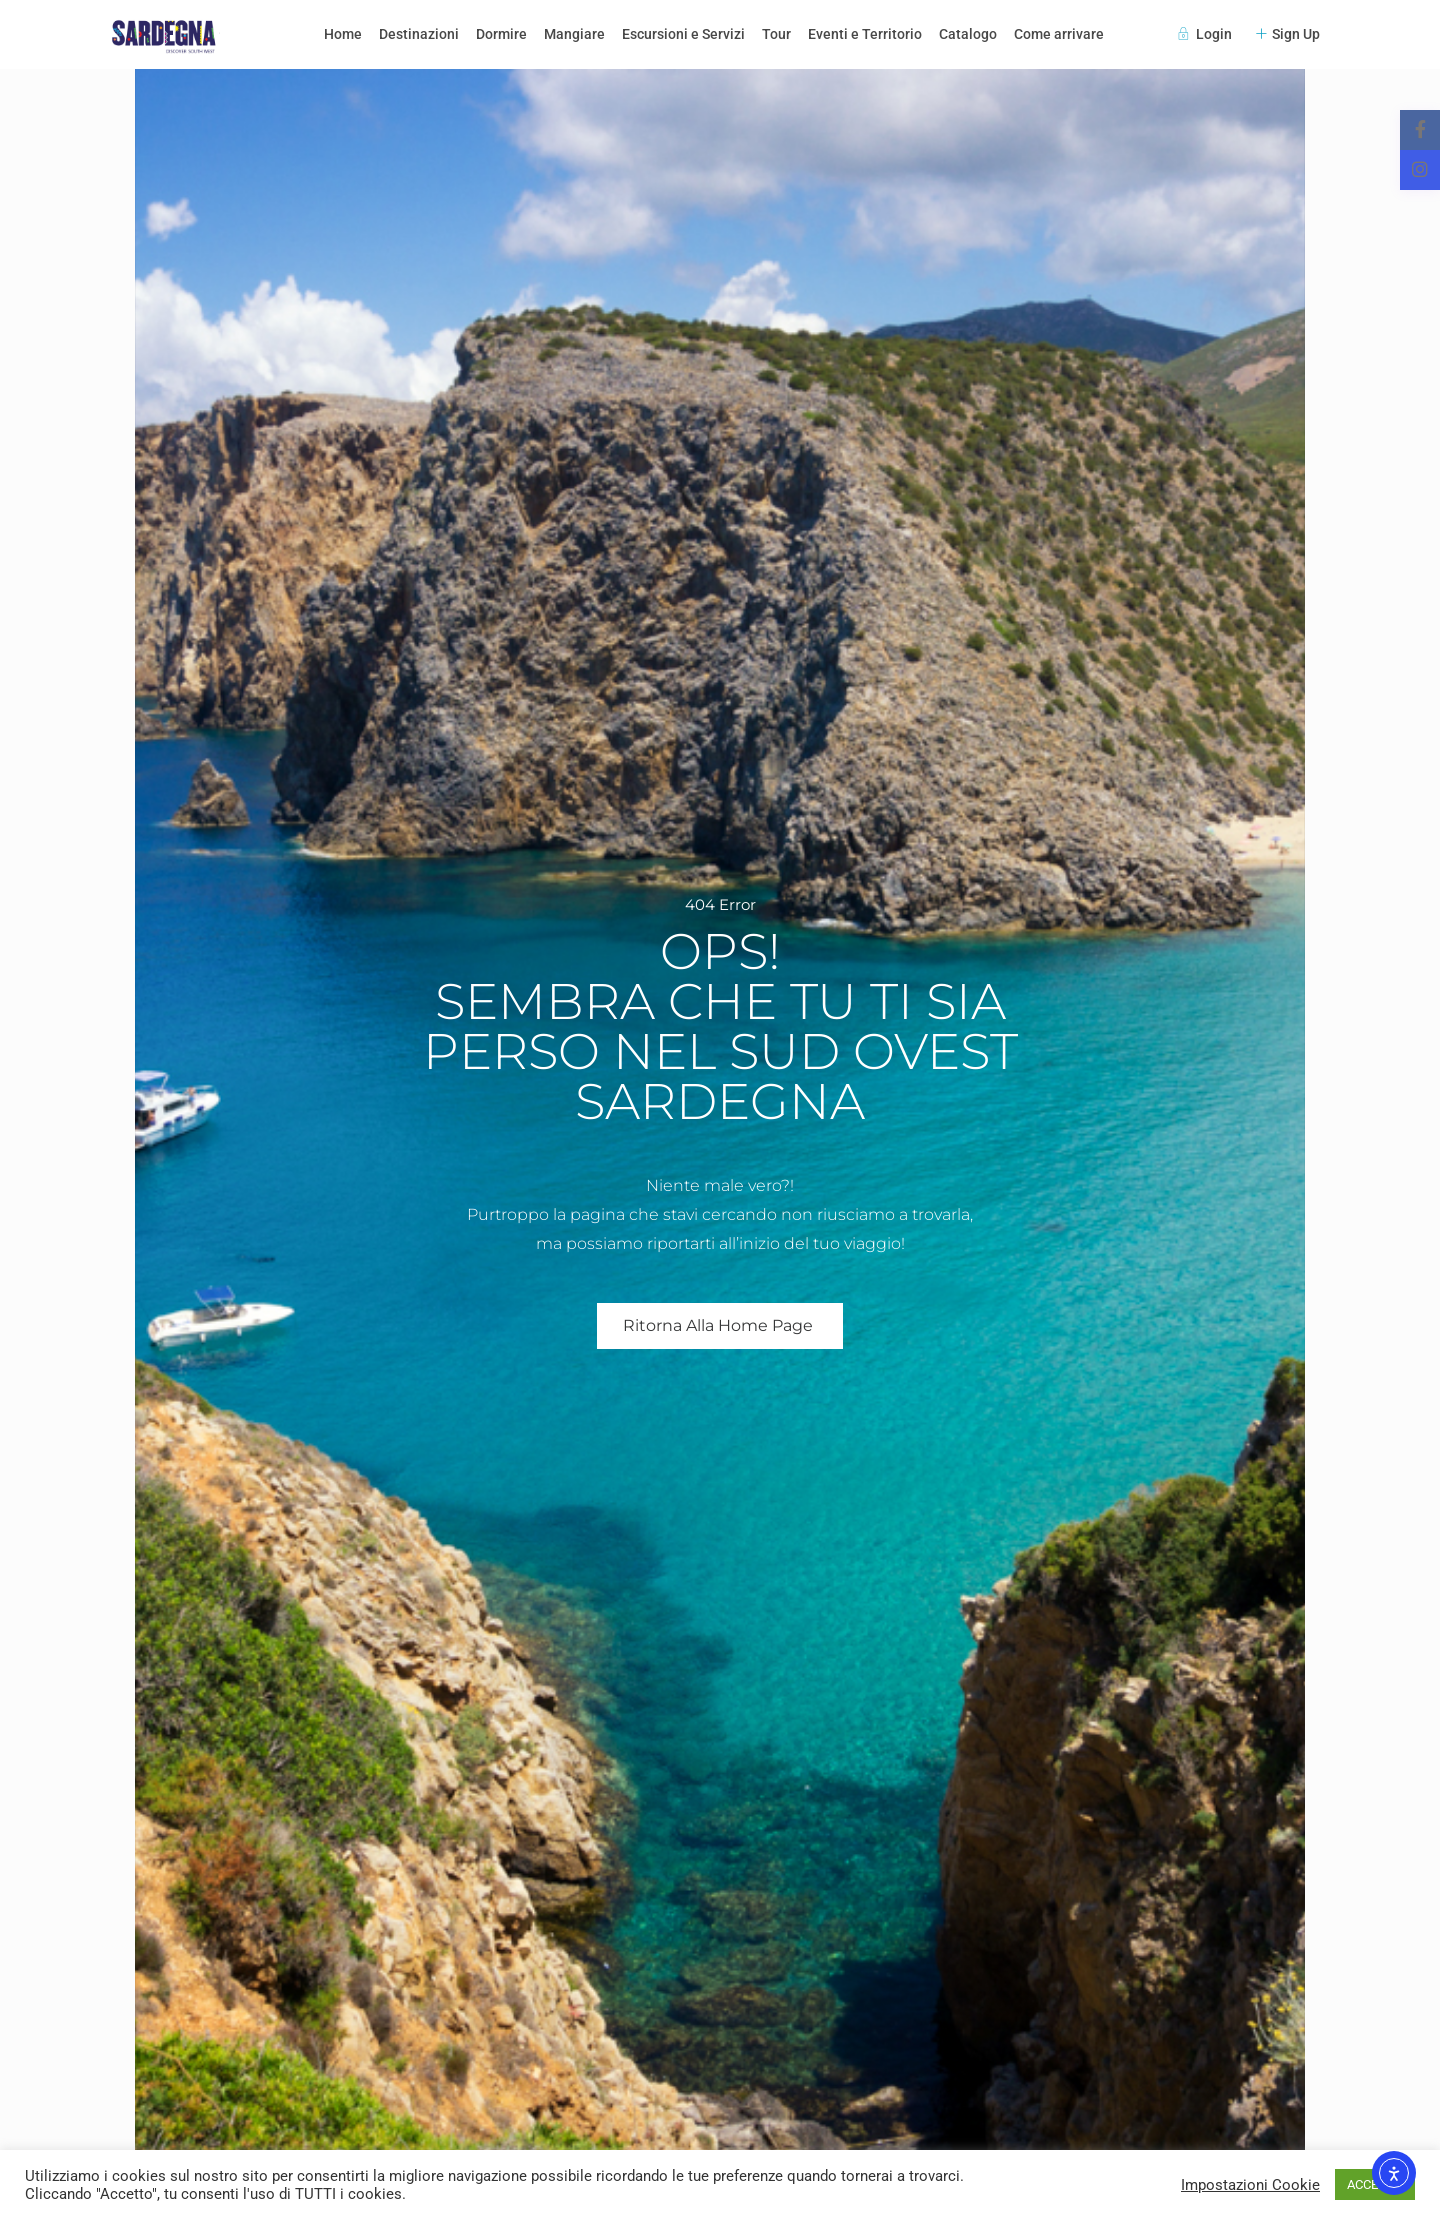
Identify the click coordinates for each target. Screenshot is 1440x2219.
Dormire (501, 34)
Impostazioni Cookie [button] (1250, 2185)
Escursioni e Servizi (683, 34)
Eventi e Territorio (865, 34)
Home (343, 34)
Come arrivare (1059, 34)
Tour (776, 34)
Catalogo (968, 34)
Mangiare (574, 34)
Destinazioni (419, 34)
